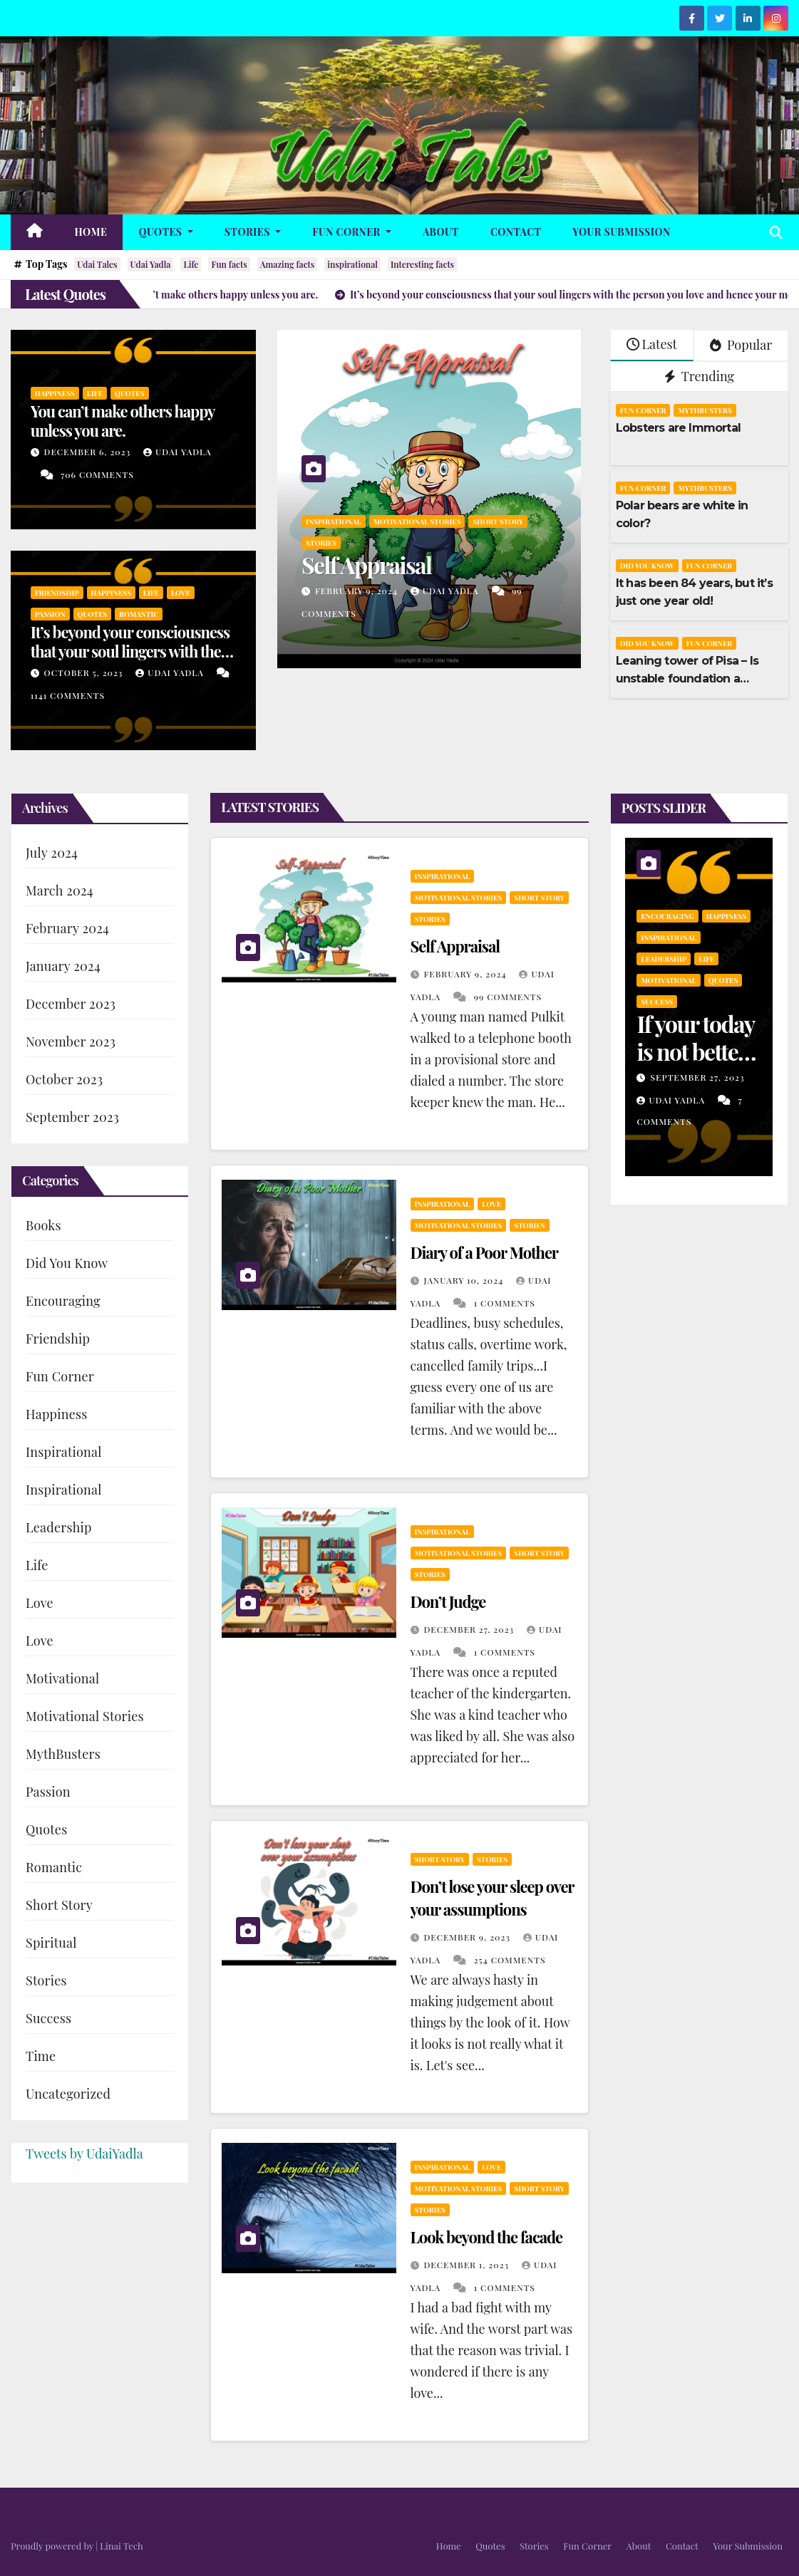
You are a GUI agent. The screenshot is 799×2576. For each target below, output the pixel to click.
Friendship (57, 593)
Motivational (62, 1678)
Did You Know (647, 566)
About (441, 232)
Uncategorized (68, 2093)
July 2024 (52, 852)
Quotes (165, 232)
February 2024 (67, 928)
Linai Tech (121, 2546)
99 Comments (508, 996)
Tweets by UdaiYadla (84, 2153)
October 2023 (64, 1079)
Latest (652, 344)
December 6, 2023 (89, 451)
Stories (253, 232)
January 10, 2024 (464, 1280)
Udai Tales (97, 264)
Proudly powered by (53, 2546)
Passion (50, 614)
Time (41, 2056)
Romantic (138, 614)
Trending (699, 376)
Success (48, 2018)
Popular (741, 344)
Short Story (497, 521)
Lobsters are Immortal (678, 428)
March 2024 (59, 890)
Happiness (55, 393)
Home (91, 232)
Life (190, 264)
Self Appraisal (366, 564)
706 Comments (97, 474)
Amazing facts (287, 264)
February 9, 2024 (358, 590)
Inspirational (333, 521)
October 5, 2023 (85, 672)
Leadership (59, 1527)
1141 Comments (68, 695)
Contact (515, 232)
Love (180, 593)
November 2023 (70, 1041)
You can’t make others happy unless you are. (123, 420)
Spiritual (51, 1942)
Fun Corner (351, 232)
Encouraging (63, 1300)
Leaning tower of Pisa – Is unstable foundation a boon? (687, 678)
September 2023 (72, 1117)
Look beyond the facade (487, 2237)
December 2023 (70, 1003)
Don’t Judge (448, 1601)
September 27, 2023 (697, 1077)
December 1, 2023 (467, 2264)
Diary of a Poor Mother (484, 1252)
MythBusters (704, 410)
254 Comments (510, 1959)
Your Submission (621, 232)
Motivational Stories (417, 521)
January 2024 (63, 966)
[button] (776, 232)
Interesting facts (422, 264)
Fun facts (229, 264)
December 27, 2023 (470, 1629)
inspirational (352, 264)
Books (43, 1225)
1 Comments (504, 1303)
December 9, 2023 (467, 1937)
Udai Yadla (150, 264)
